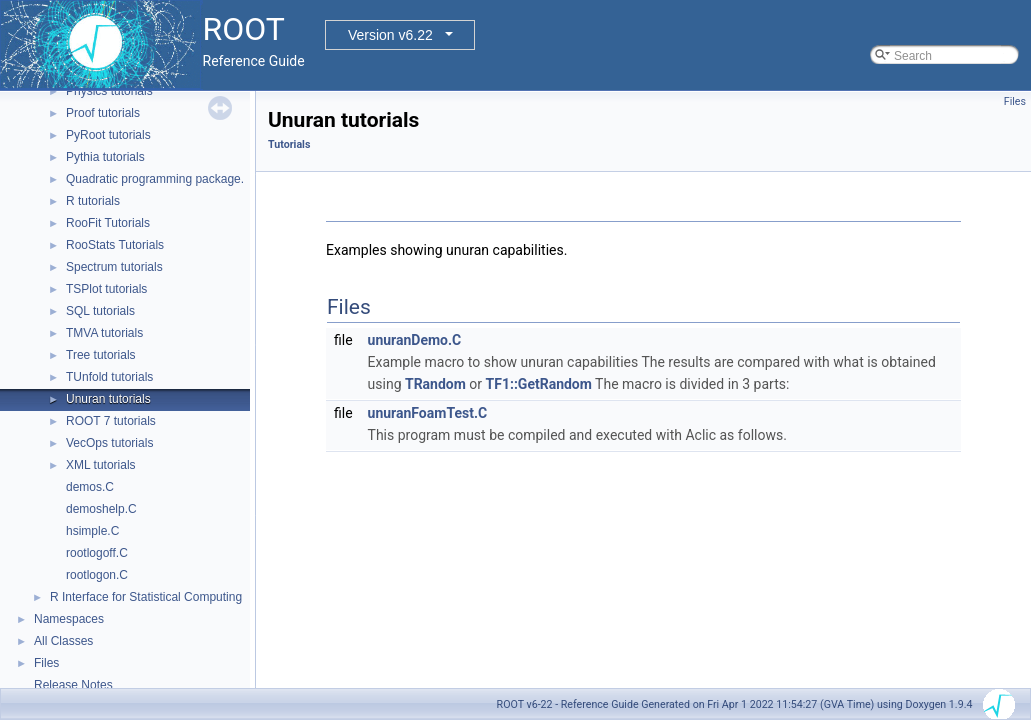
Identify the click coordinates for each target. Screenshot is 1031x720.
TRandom (435, 384)
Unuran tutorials (108, 399)
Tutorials (289, 144)
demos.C (90, 487)
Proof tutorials (103, 113)
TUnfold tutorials (109, 377)
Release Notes (73, 685)
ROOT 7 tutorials (111, 421)
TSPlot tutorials (106, 289)
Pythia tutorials (105, 157)
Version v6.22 (390, 35)
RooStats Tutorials (115, 245)
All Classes (63, 641)
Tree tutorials (101, 355)
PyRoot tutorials (108, 135)
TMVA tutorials (104, 333)
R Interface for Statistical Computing (146, 597)
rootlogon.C (97, 575)
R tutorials (93, 201)
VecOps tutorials (109, 443)
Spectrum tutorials (114, 267)
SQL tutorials (100, 311)
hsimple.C (92, 531)
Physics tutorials (109, 91)
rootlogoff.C (97, 553)
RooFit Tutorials (108, 223)
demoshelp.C (101, 509)
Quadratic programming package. (155, 179)
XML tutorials (101, 465)
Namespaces (69, 619)
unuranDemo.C (415, 340)
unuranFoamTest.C (428, 413)
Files (46, 663)
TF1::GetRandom (539, 384)
